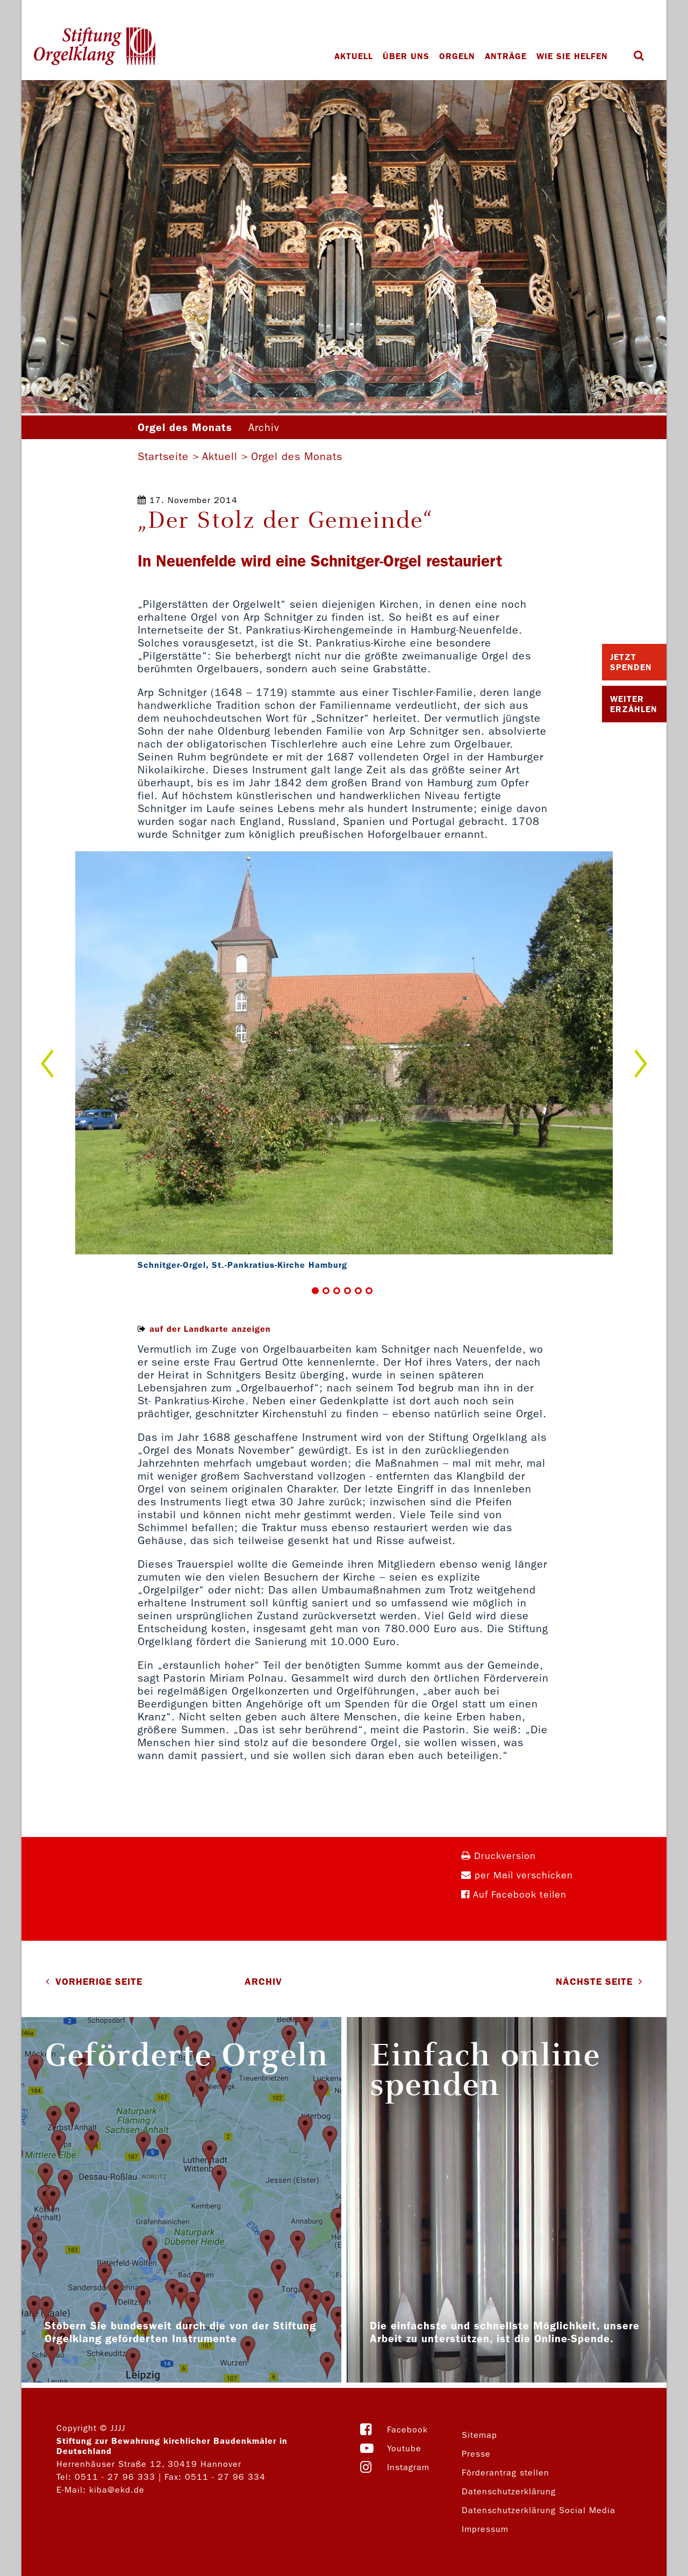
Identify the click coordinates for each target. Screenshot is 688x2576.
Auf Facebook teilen (514, 1894)
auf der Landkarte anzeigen (210, 1329)
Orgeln (457, 56)
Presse (476, 2454)
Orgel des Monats (296, 456)
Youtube (404, 2448)
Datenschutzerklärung (509, 2491)
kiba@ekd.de (117, 2490)
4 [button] (347, 1290)
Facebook (407, 2429)
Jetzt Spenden (631, 662)
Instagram (408, 2467)
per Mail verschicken (517, 1875)
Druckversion (498, 1856)
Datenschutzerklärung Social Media (538, 2510)
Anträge (506, 56)
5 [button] (358, 1290)
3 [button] (336, 1290)
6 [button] (369, 1290)
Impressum (485, 2529)
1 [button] (315, 1290)
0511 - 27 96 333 (115, 2477)
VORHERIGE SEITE (98, 1981)
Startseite (163, 456)
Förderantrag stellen (505, 2472)
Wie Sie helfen (572, 56)
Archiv (264, 427)
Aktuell (353, 56)
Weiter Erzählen (633, 704)
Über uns (406, 56)
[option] (344, 1063)
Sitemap (479, 2435)
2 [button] (325, 1290)
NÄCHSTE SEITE (594, 1981)
